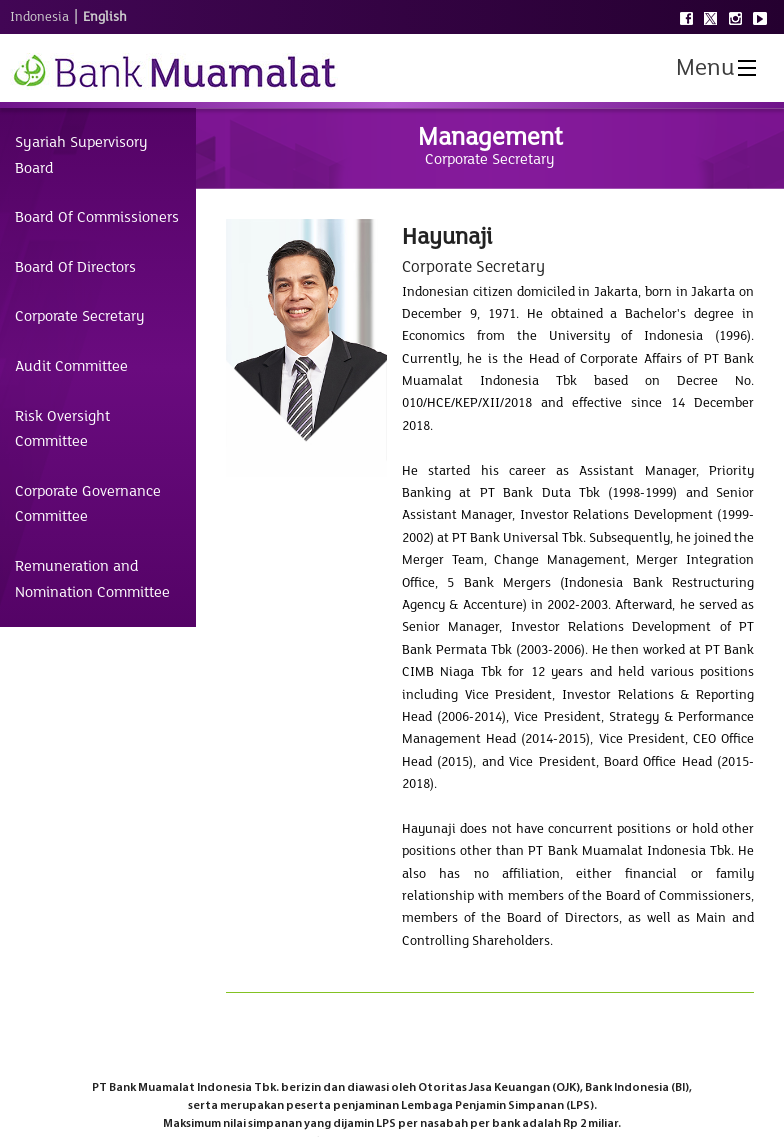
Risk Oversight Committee (62, 429)
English (105, 17)
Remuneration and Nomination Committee (92, 579)
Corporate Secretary (80, 316)
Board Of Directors (75, 267)
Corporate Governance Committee (88, 504)
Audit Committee (71, 366)
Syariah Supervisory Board (81, 155)
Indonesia (39, 17)
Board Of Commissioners (97, 217)
